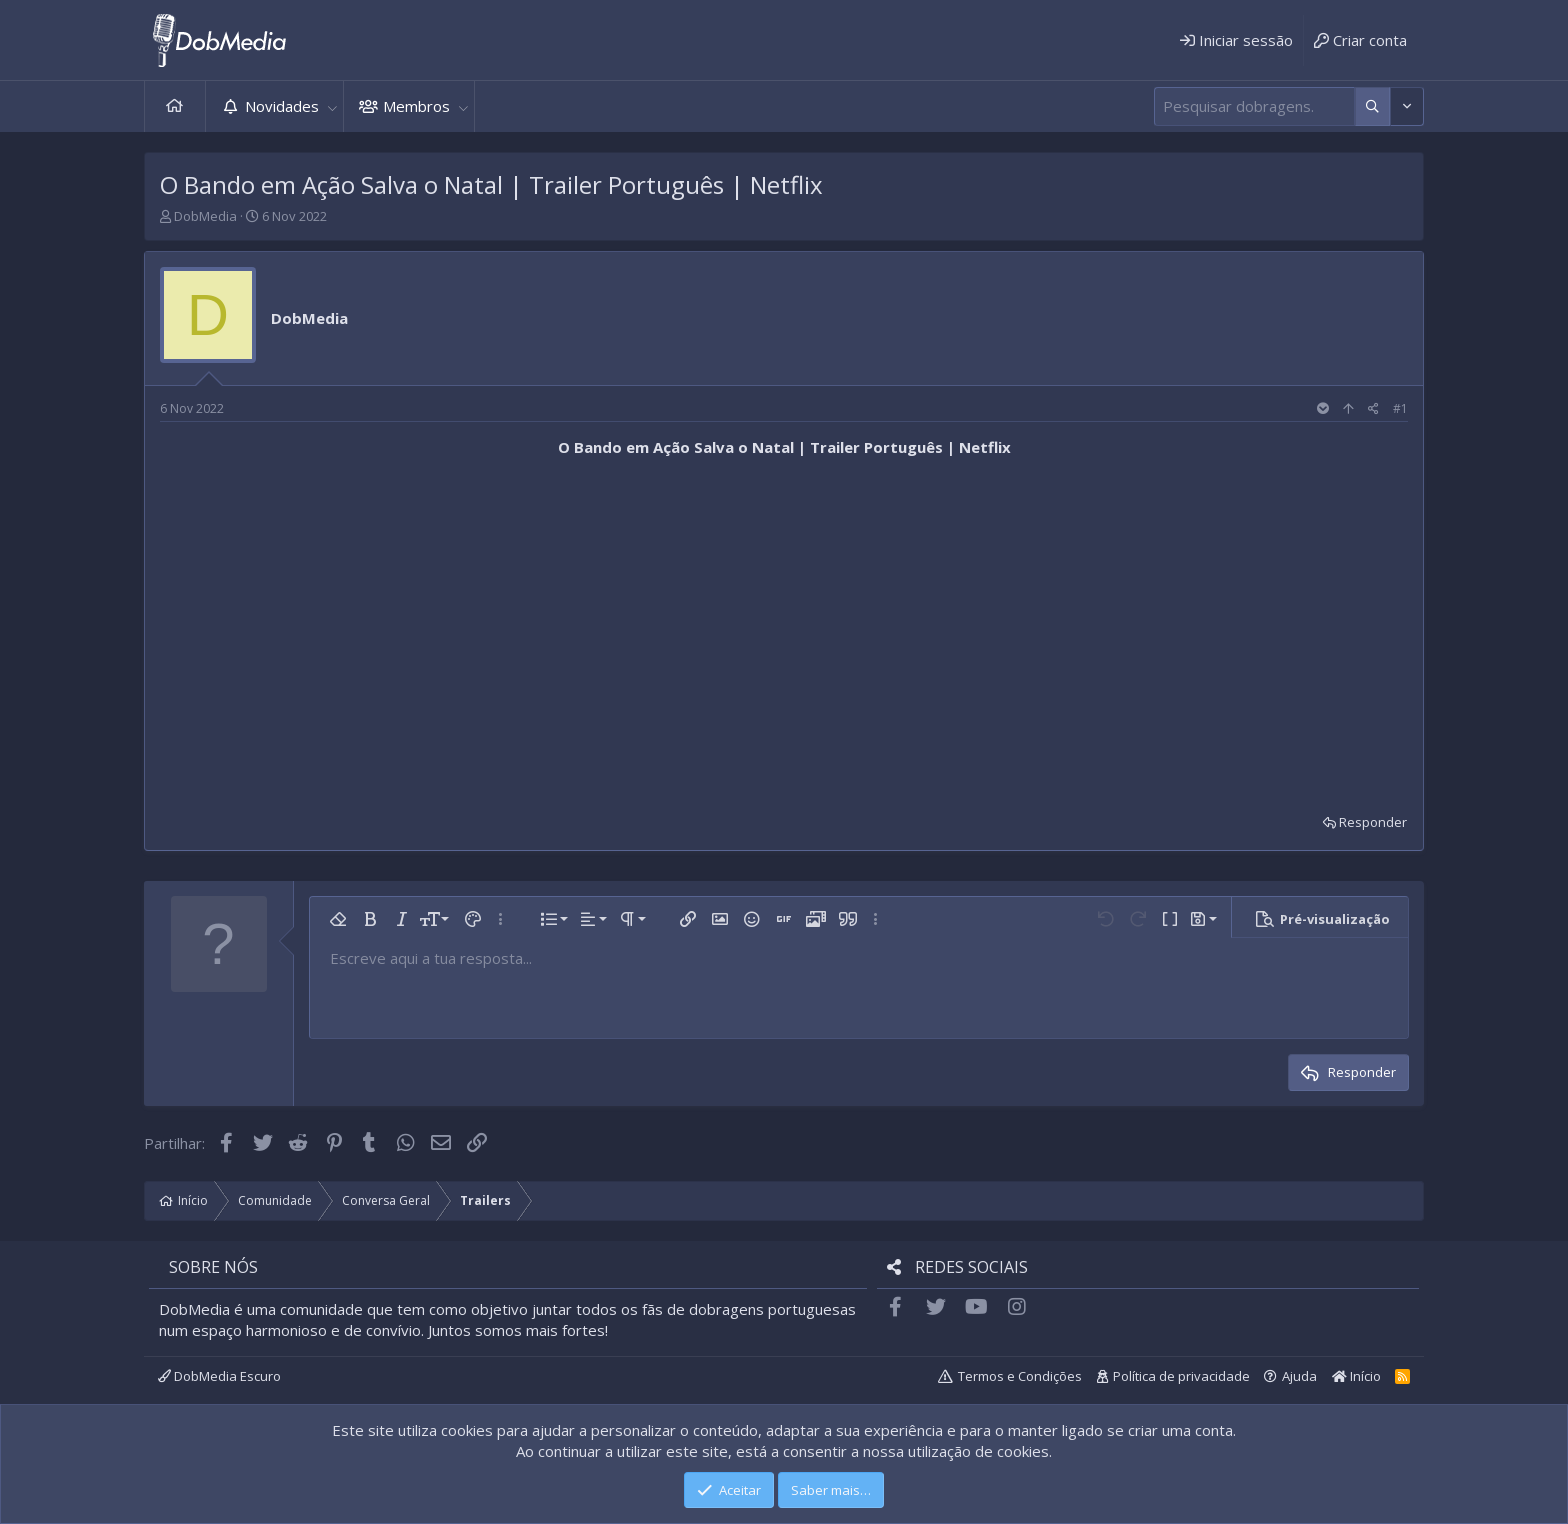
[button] (332, 106)
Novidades (282, 106)
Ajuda (1299, 1376)
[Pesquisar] (1254, 106)
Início (175, 106)
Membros (416, 106)
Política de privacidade (1181, 1376)
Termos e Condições (1020, 1376)
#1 (1400, 408)
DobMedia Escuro (219, 1376)
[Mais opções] (1372, 106)
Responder (1373, 822)
